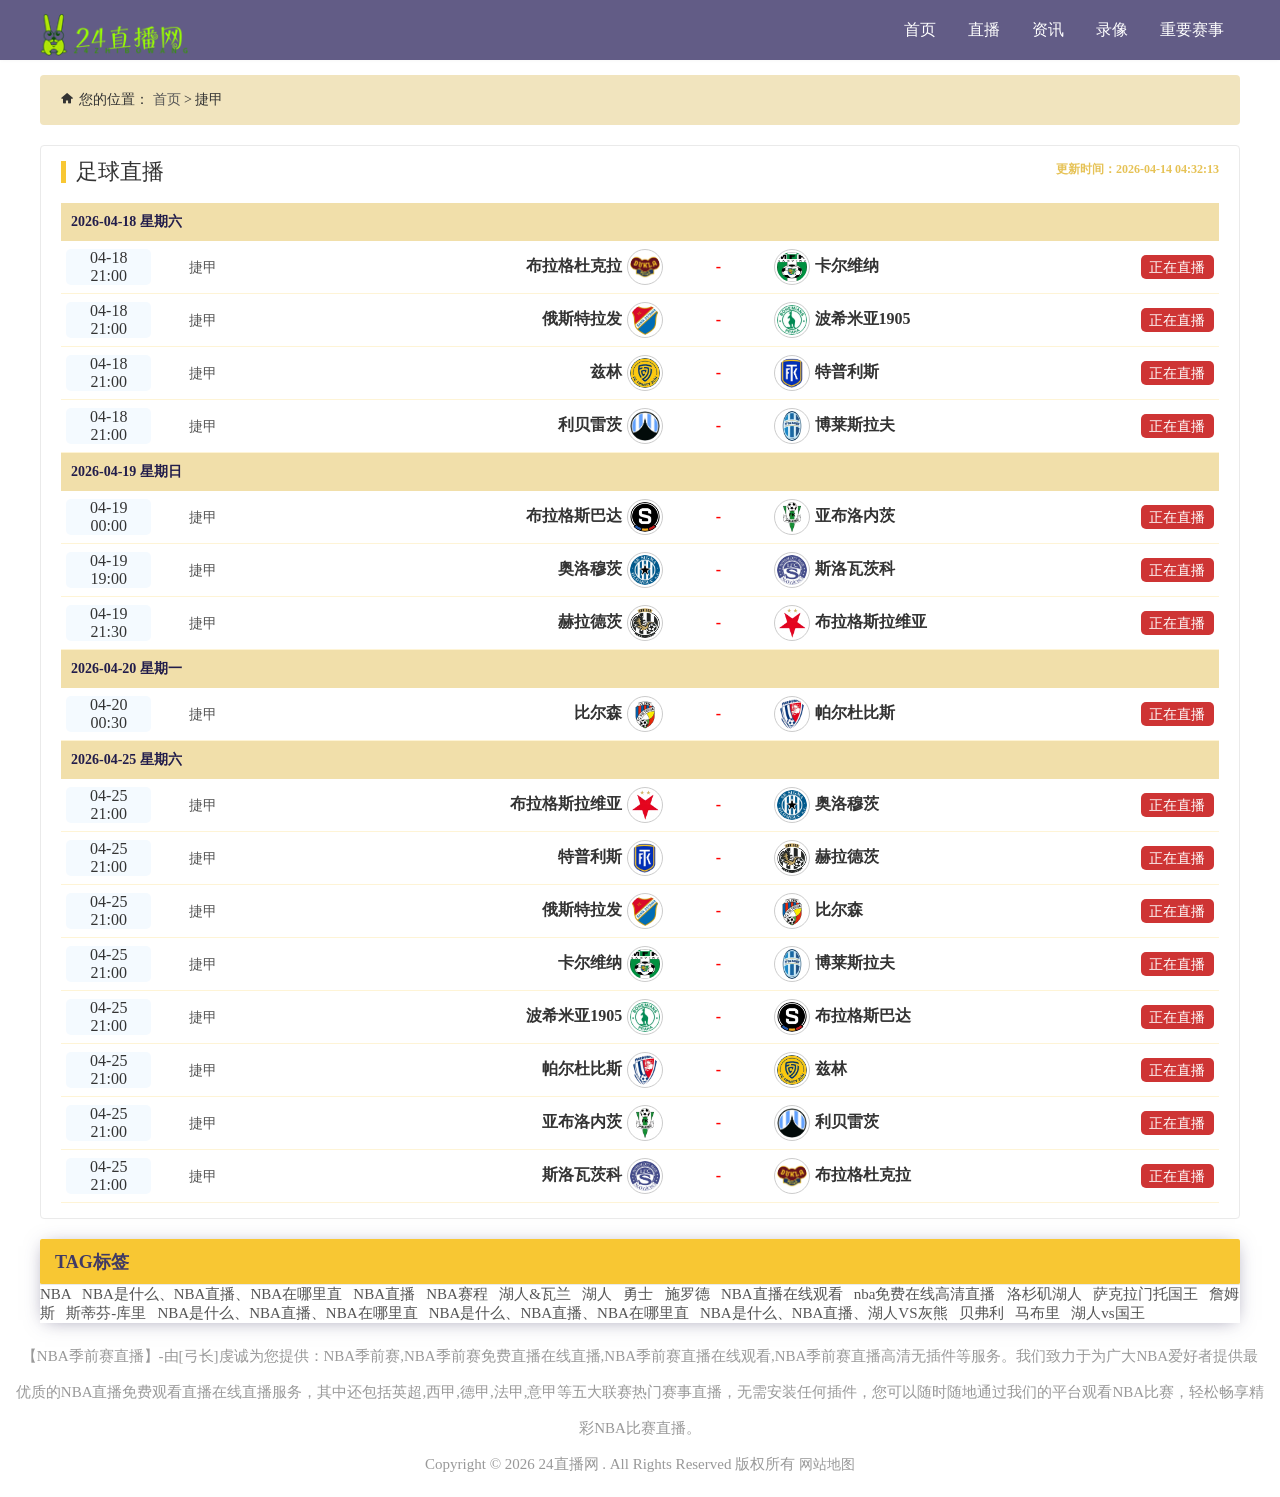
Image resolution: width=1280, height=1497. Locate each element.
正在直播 (1170, 266)
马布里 (1037, 1313)
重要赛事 (1192, 29)
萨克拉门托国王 (1145, 1294)
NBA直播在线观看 (782, 1294)
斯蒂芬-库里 (106, 1313)
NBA (55, 1294)
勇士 (638, 1294)
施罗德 (687, 1294)
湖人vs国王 (1107, 1313)
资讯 (1048, 29)
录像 (1112, 29)
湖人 (597, 1294)
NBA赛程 (457, 1294)
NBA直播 (384, 1294)
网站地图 (827, 1464)
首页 (920, 29)
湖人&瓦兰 (535, 1294)
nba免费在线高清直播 (925, 1294)
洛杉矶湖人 (1044, 1294)
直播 (984, 29)
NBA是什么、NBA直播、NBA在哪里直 (212, 1294)
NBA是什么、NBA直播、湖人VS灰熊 (824, 1313)
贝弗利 (981, 1313)
